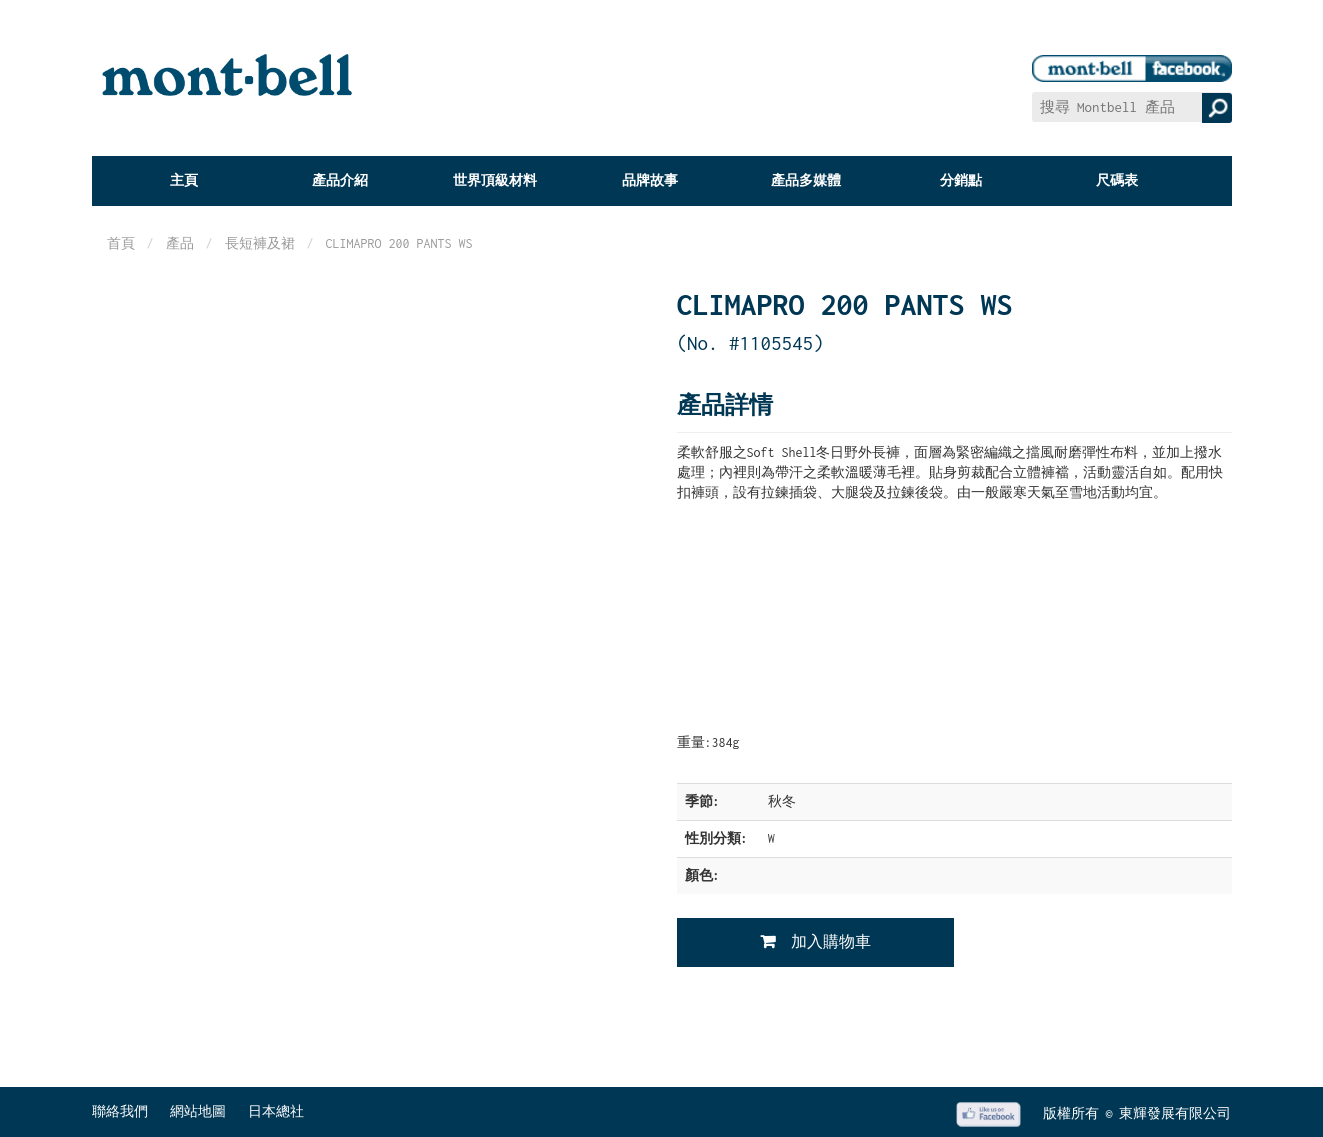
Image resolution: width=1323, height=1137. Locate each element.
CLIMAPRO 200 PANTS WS (399, 243)
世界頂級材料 (495, 180)
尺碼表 (1117, 180)
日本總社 (276, 1111)
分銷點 (961, 180)
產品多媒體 (806, 180)
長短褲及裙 (260, 243)
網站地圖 (198, 1111)
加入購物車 (831, 941)
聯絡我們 (120, 1111)
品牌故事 (650, 180)
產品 (180, 243)
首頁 (121, 243)
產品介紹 (340, 180)
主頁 (184, 180)
